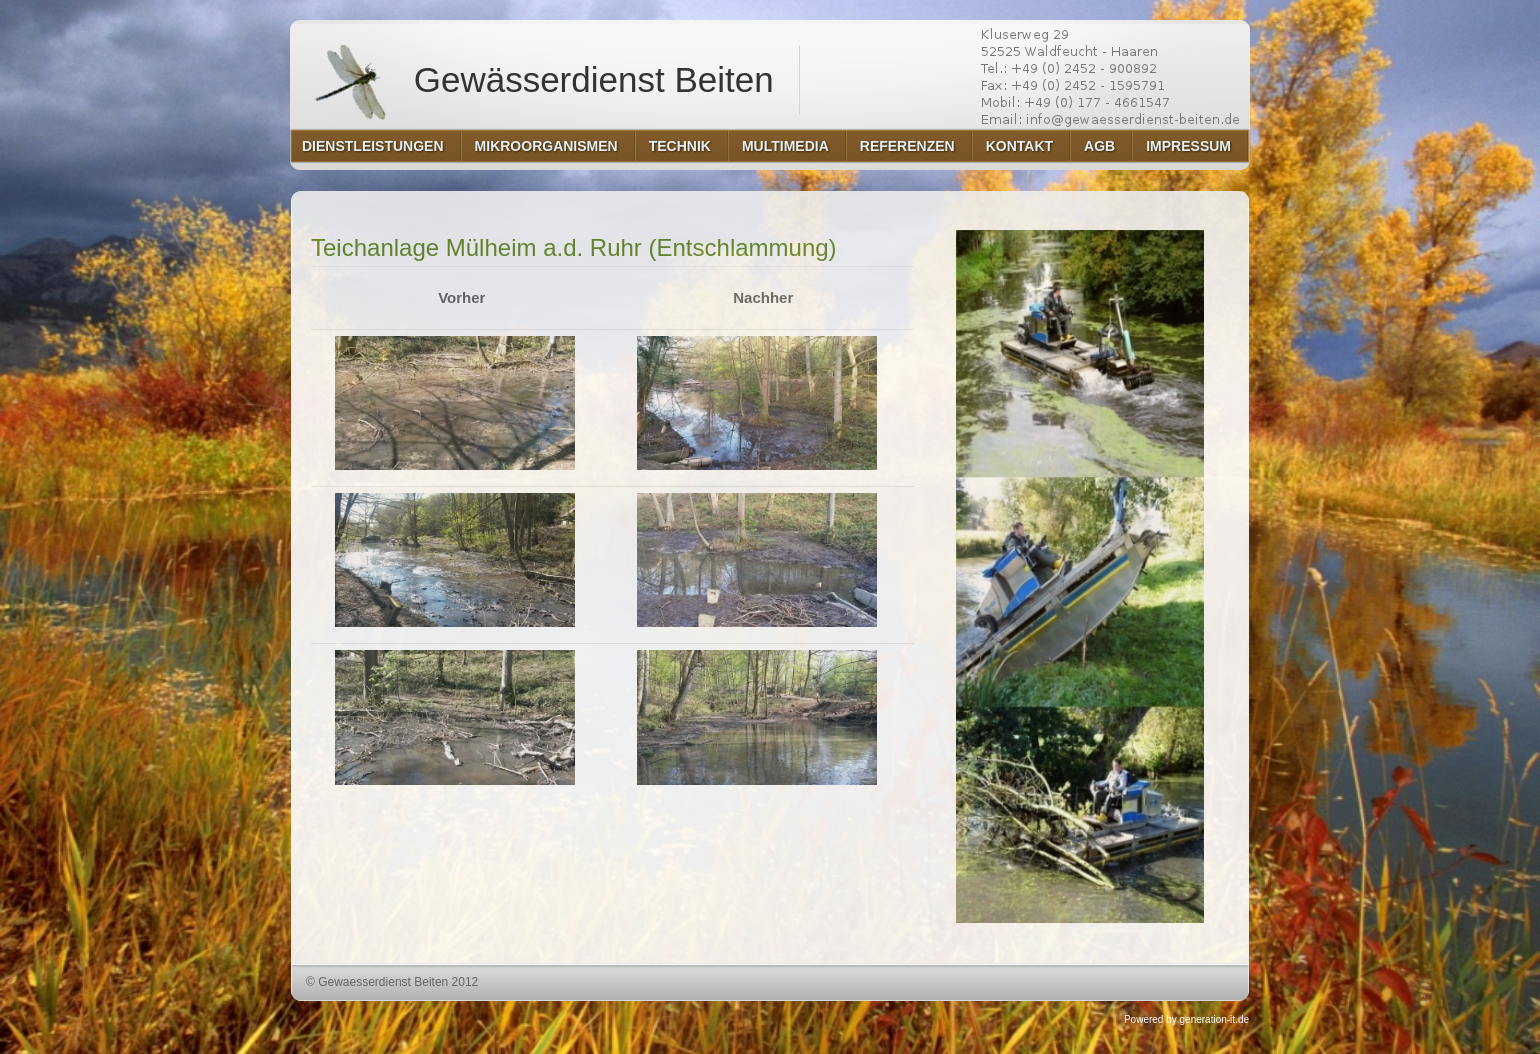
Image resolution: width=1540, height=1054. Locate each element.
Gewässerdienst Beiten (539, 80)
